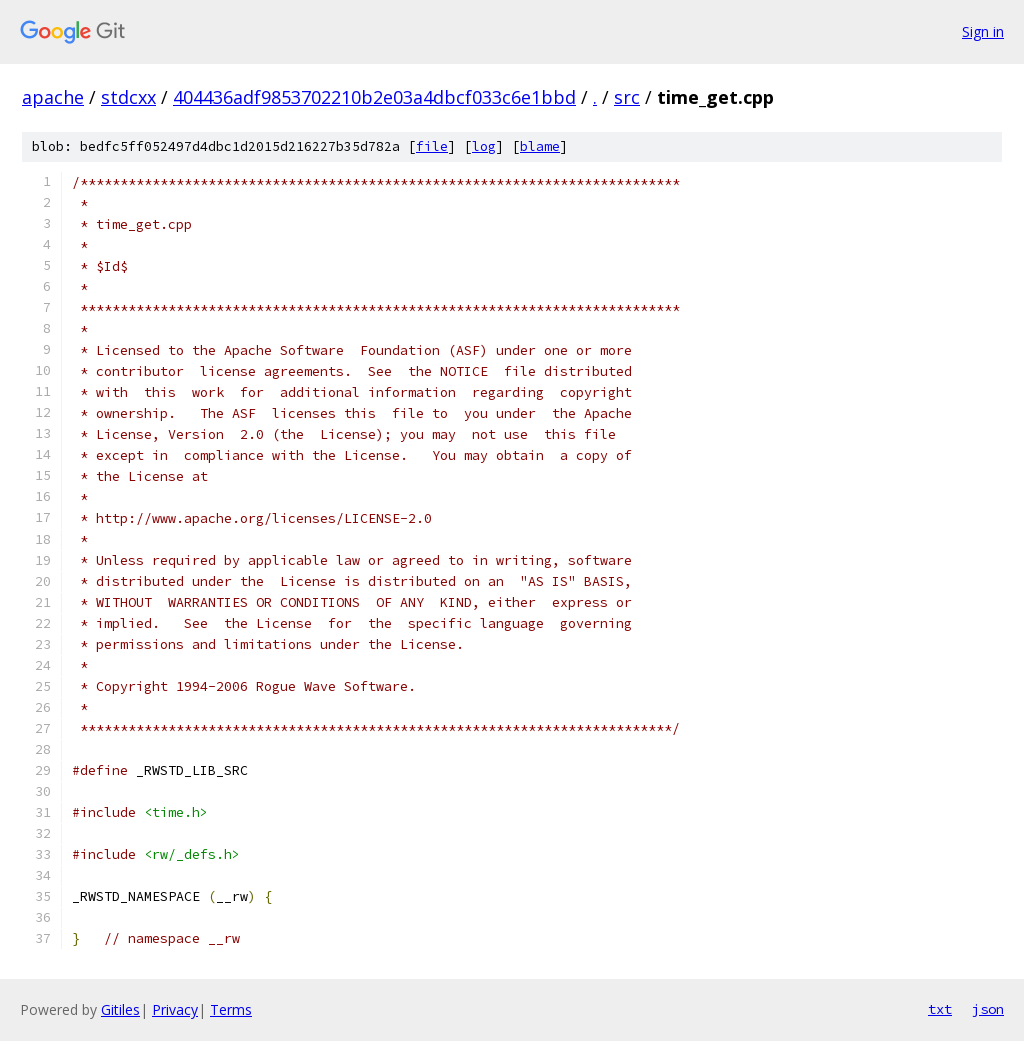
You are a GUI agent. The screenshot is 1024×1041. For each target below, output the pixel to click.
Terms (231, 1009)
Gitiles (120, 1009)
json (988, 1009)
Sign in (983, 31)
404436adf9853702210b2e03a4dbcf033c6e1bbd (374, 97)
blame (540, 146)
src (627, 97)
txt (940, 1009)
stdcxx (128, 97)
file (432, 146)
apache (53, 97)
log (484, 146)
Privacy (175, 1009)
